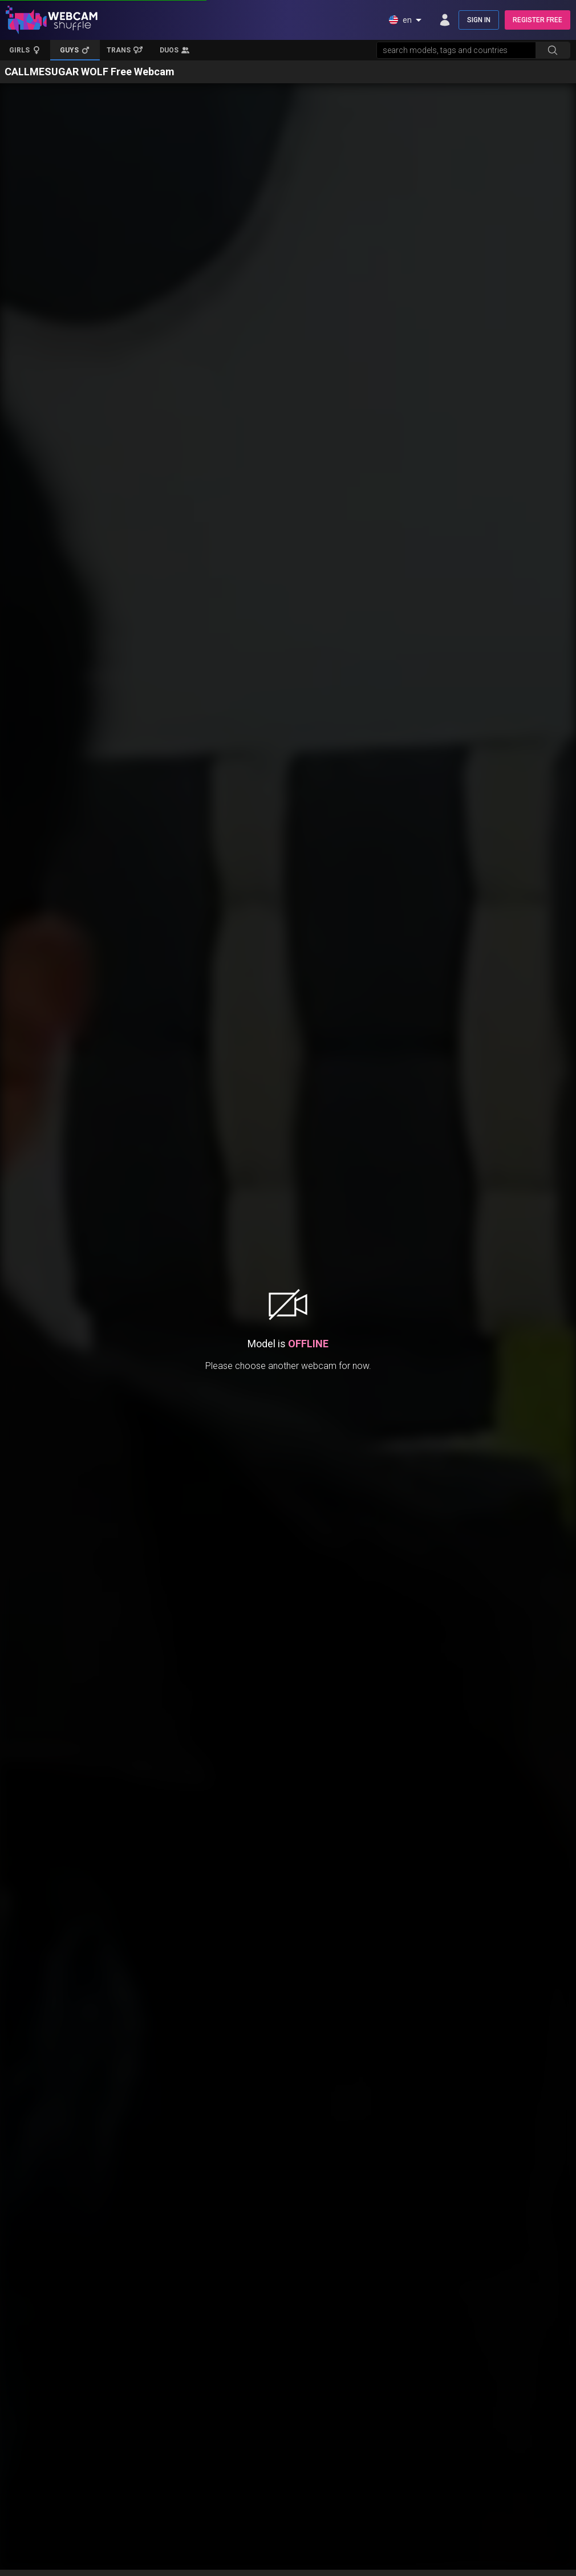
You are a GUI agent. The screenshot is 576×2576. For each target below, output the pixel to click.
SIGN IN (478, 20)
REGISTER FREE (537, 20)
